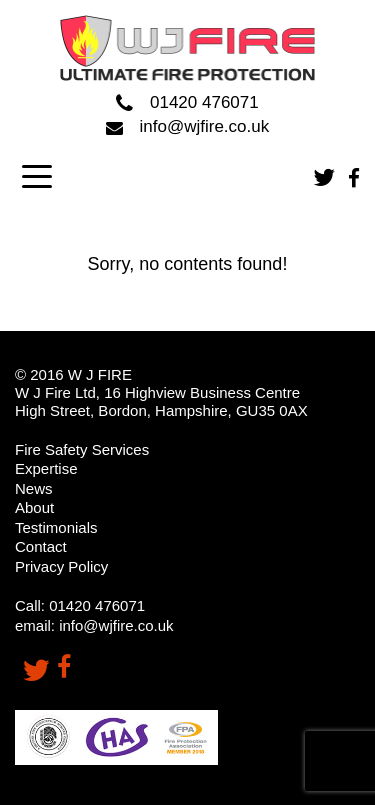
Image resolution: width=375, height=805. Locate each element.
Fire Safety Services (82, 449)
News (34, 488)
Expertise (46, 468)
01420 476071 (187, 103)
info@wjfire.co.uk (187, 126)
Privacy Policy (61, 566)
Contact (41, 546)
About (34, 507)
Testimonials (56, 527)
